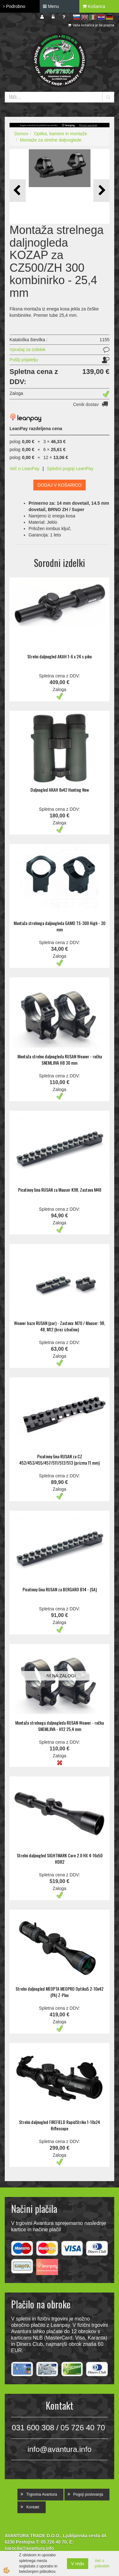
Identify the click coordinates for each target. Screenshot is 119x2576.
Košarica (94, 6)
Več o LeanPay (24, 468)
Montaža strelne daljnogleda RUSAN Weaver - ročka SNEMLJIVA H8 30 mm (59, 1059)
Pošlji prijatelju (24, 359)
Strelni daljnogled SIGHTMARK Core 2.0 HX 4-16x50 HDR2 (59, 1858)
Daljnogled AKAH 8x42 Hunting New (59, 789)
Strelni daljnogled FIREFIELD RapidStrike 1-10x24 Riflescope (59, 2125)
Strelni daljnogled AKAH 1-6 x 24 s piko (59, 656)
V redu (77, 2563)
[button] (101, 190)
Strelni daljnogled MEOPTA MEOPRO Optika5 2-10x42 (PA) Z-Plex (59, 1991)
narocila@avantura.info (29, 2548)
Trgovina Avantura (41, 2494)
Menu (51, 6)
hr (101, 17)
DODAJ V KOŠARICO (59, 485)
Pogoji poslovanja (88, 2494)
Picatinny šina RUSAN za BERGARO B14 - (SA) (60, 1589)
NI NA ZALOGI (61, 1675)
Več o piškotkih (102, 2563)
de (109, 17)
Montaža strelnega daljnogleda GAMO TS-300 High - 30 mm (59, 926)
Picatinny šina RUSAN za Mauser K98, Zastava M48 (59, 1189)
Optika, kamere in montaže (60, 133)
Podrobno (14, 6)
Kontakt (32, 2507)
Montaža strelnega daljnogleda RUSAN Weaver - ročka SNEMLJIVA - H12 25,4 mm (59, 1725)
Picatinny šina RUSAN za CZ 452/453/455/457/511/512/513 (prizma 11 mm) (59, 1459)
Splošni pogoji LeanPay (70, 468)
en (84, 17)
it (92, 17)
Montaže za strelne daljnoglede (51, 140)
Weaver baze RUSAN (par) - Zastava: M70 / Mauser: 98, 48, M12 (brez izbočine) (59, 1326)
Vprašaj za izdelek (28, 349)
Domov (21, 133)
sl (76, 17)
